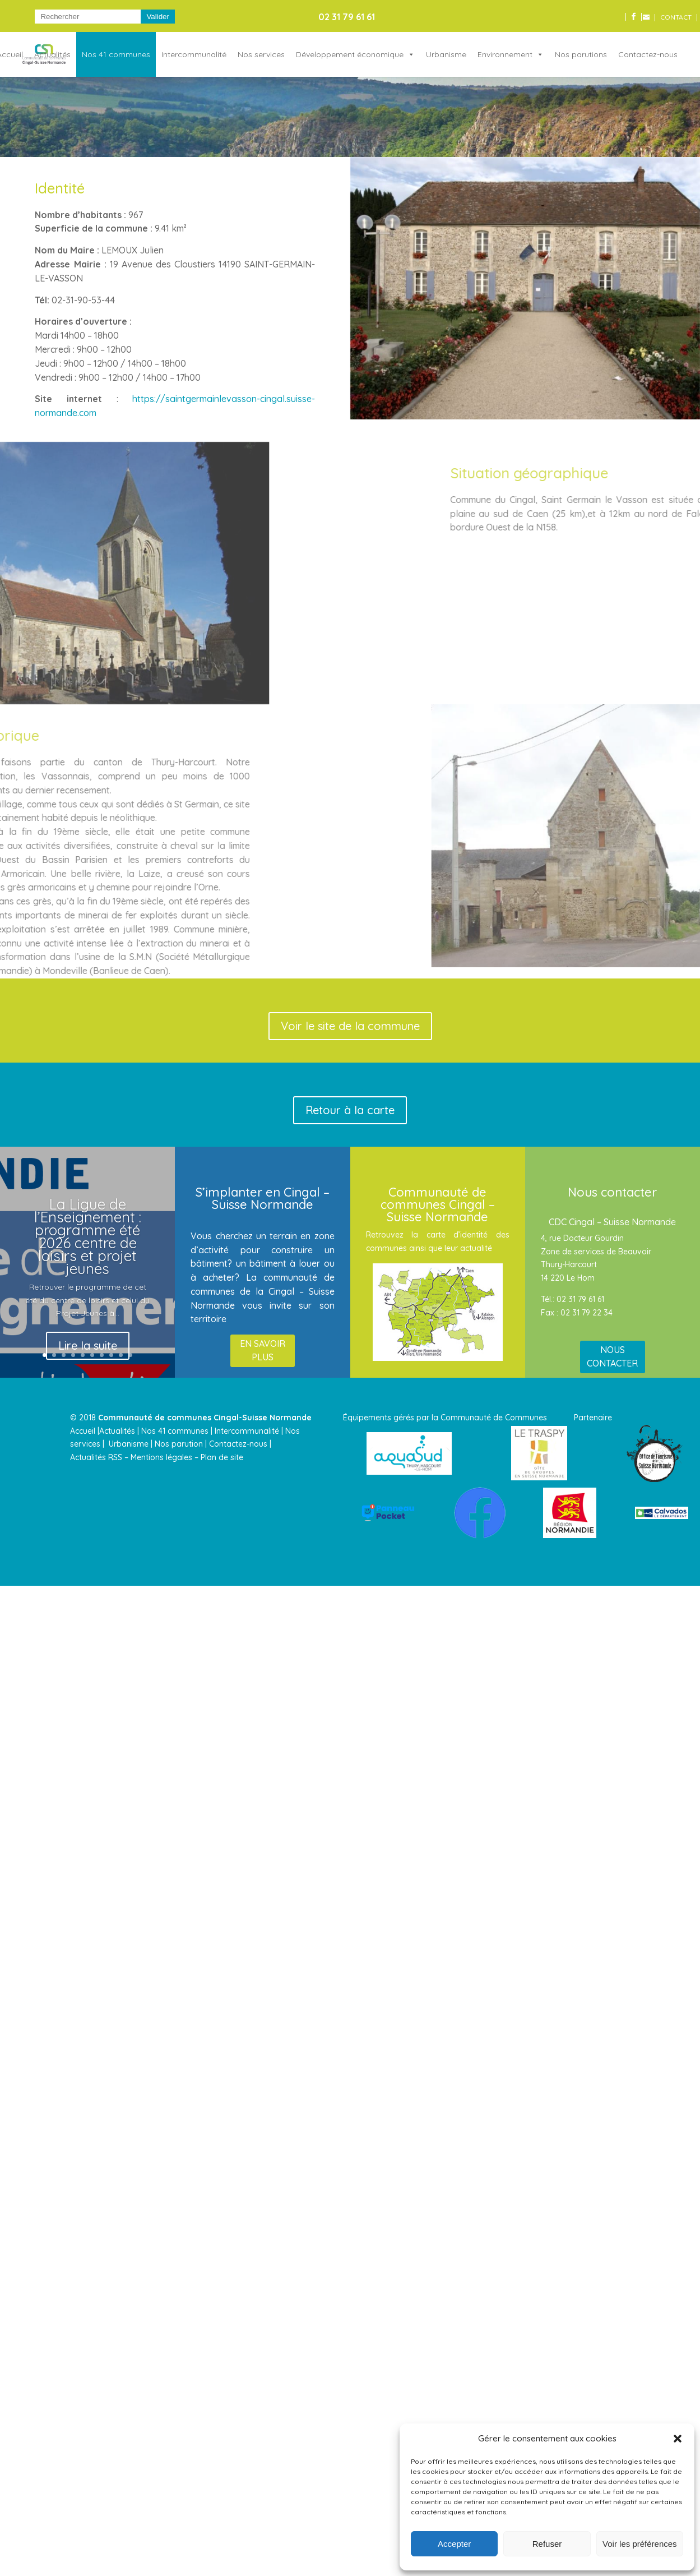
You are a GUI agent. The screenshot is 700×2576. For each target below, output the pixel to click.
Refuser (547, 2544)
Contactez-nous (648, 54)
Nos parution (179, 1444)
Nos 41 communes (116, 54)
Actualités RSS (96, 1457)
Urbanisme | (130, 1444)
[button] (677, 2438)
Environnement (505, 54)
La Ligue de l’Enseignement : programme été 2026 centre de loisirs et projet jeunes (87, 1236)
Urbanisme (446, 54)
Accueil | (84, 1431)
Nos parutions (581, 54)
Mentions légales (161, 1457)
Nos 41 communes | (176, 1431)
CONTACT (676, 17)
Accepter (454, 2544)
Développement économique (350, 54)
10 (130, 1355)
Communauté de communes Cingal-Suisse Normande (205, 1417)
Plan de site (222, 1457)
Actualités (52, 54)
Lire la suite (87, 1345)
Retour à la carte (350, 1110)
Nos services (261, 54)
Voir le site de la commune (350, 1026)
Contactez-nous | (241, 1444)
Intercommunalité (193, 54)
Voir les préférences (639, 2544)
